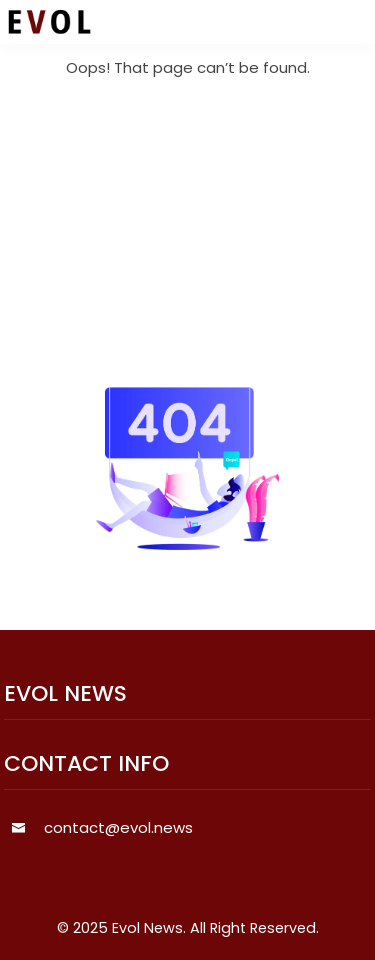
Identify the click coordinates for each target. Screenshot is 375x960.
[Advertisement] (187, 233)
